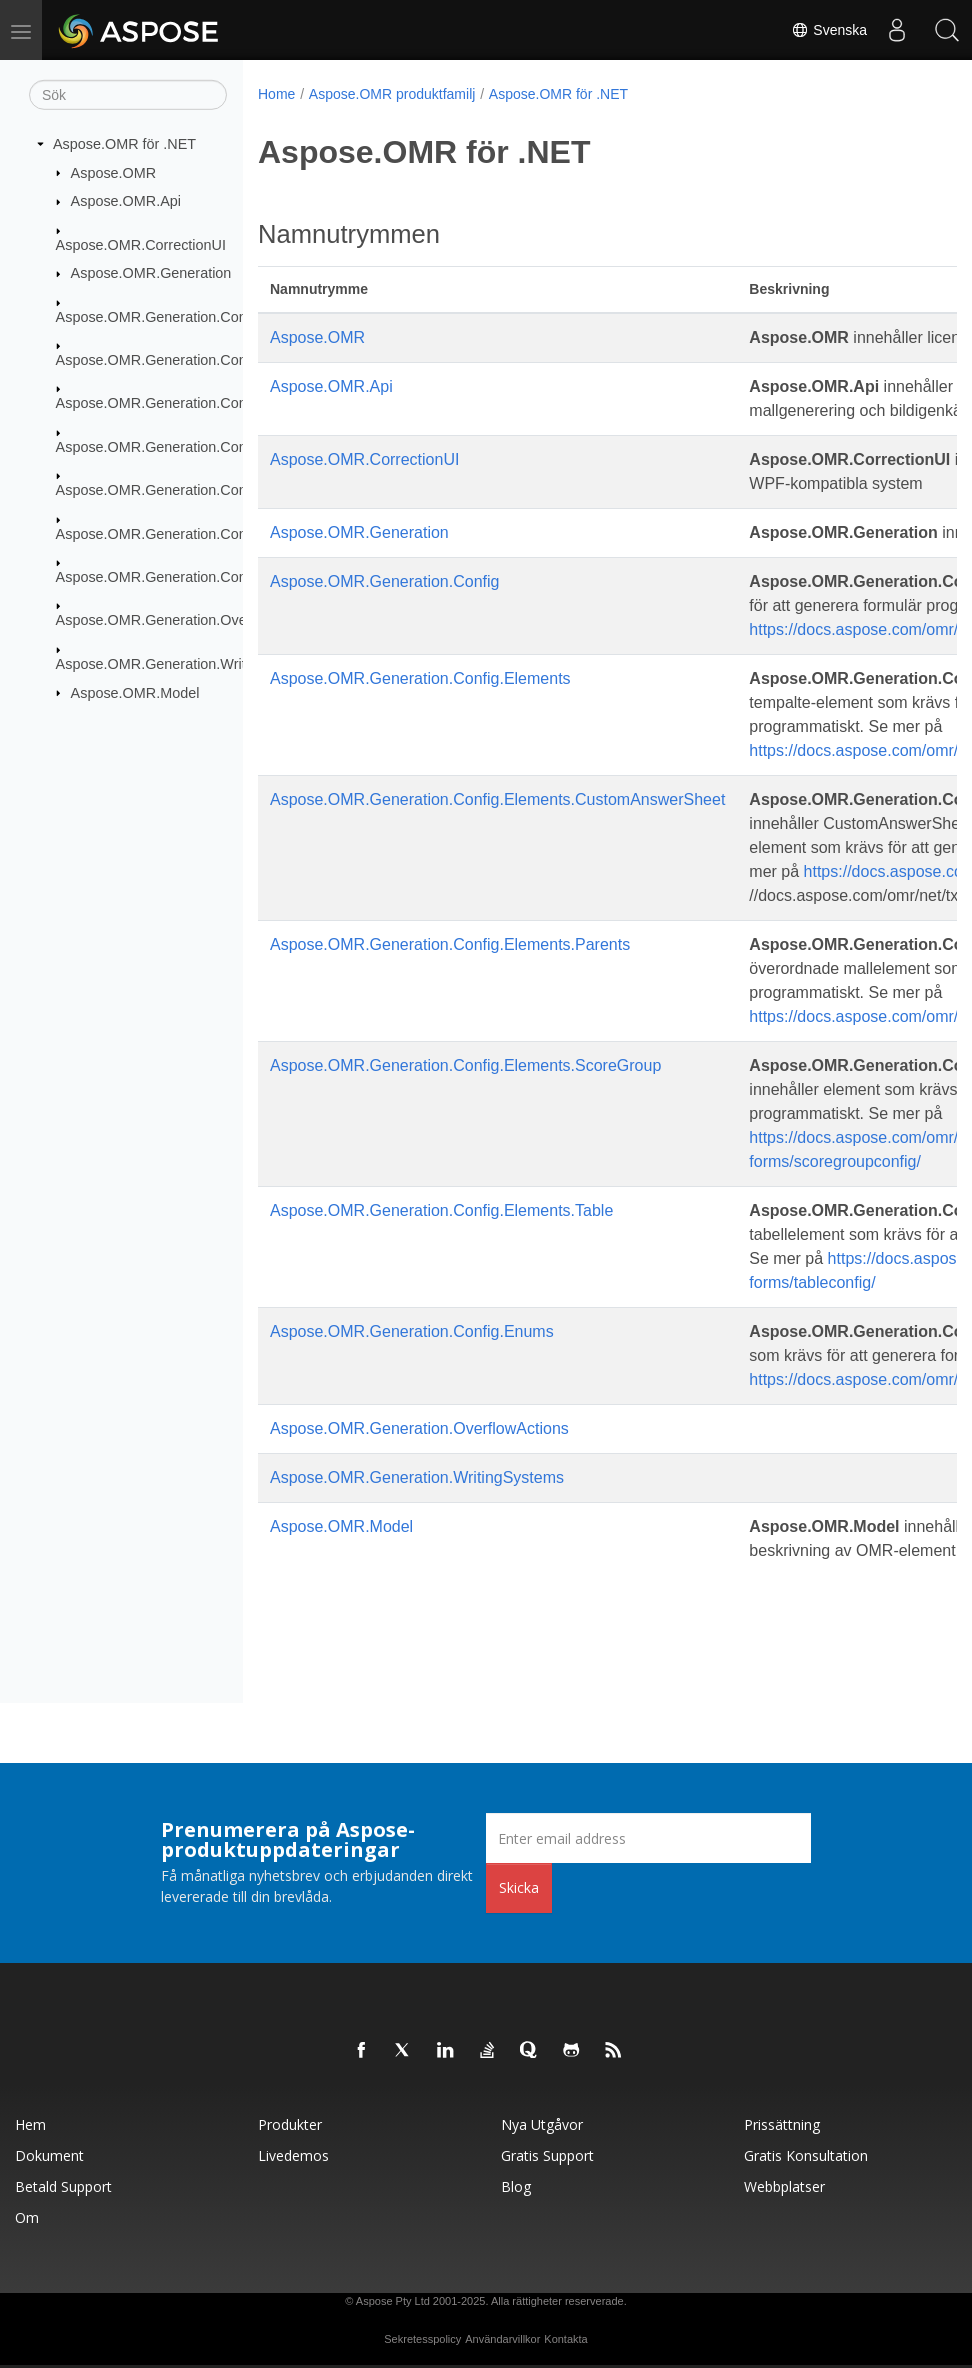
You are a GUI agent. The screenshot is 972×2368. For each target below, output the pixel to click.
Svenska (829, 30)
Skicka (519, 1887)
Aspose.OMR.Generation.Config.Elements (191, 360)
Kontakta (565, 2339)
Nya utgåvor (542, 2124)
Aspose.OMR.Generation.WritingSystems (188, 664)
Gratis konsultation (806, 2155)
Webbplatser (784, 2186)
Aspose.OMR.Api (126, 201)
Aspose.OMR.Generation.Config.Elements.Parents (218, 447)
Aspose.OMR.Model (135, 692)
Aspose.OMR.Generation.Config (159, 316)
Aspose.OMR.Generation (151, 273)
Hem (30, 2124)
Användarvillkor (502, 2339)
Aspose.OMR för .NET (124, 144)
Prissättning (782, 2124)
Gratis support (547, 2155)
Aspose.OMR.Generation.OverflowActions (190, 620)
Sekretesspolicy (422, 2339)
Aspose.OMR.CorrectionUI (141, 244)
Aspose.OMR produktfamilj (392, 94)
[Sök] (128, 95)
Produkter (290, 2124)
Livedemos (293, 2155)
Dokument (49, 2155)
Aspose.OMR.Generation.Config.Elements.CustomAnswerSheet (497, 799)
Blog (516, 2186)
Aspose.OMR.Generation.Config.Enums (183, 577)
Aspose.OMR (114, 172)
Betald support (63, 2186)
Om (27, 2217)
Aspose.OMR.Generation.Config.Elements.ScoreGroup (232, 490)
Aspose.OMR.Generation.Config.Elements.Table (210, 533)
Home (276, 94)
